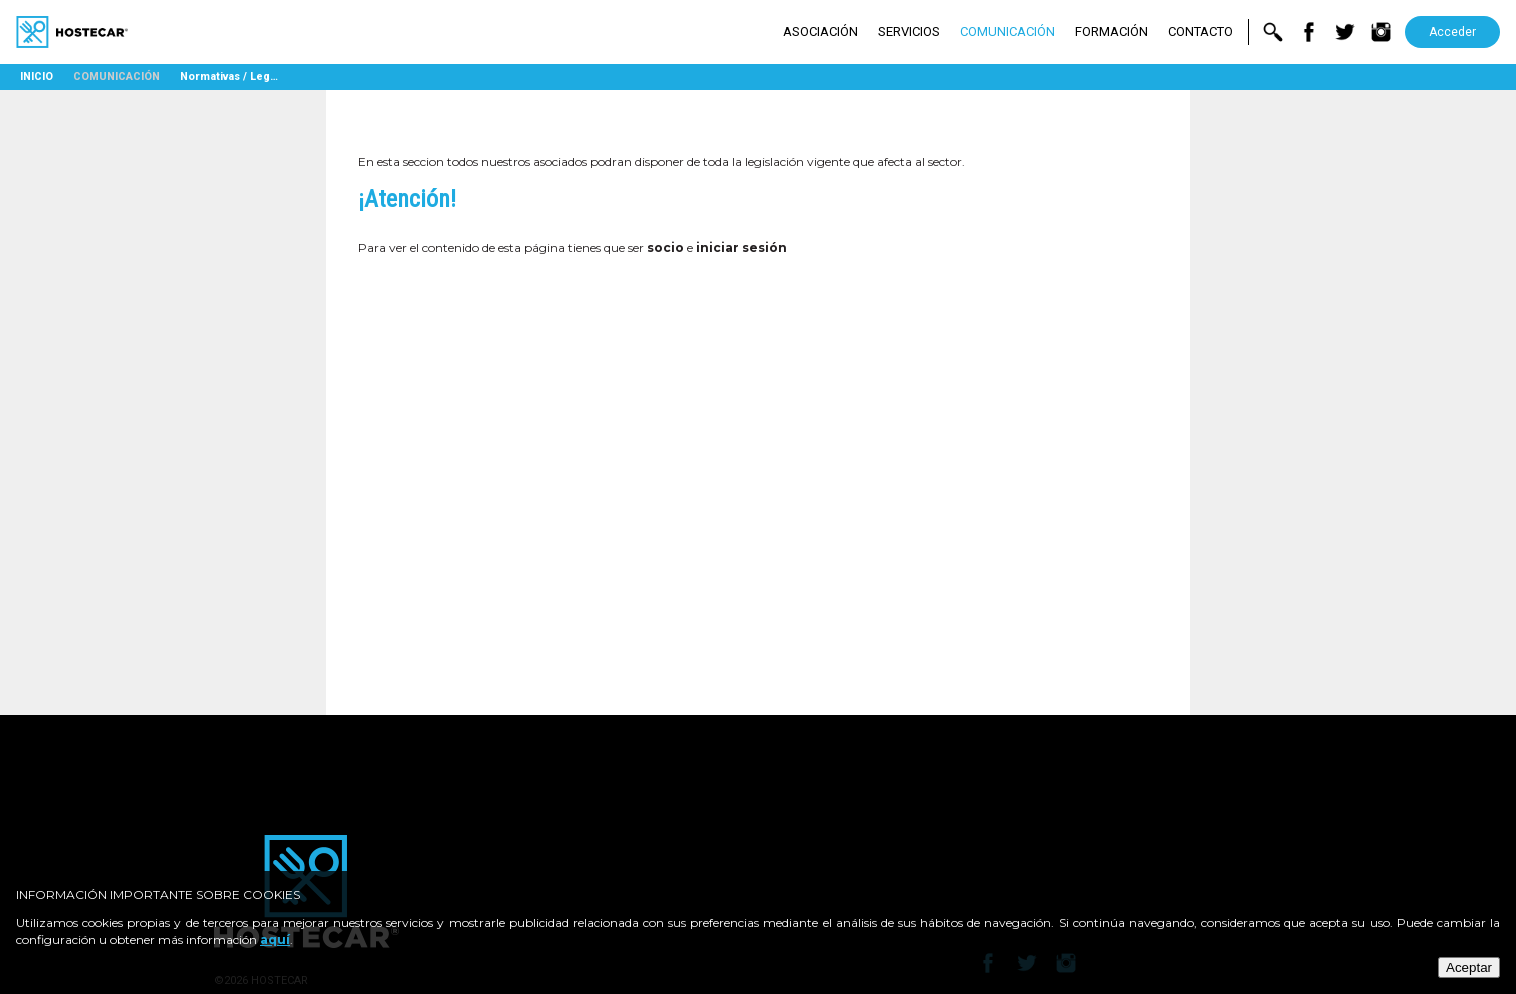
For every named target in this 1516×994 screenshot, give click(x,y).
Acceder (1452, 32)
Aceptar (1469, 967)
